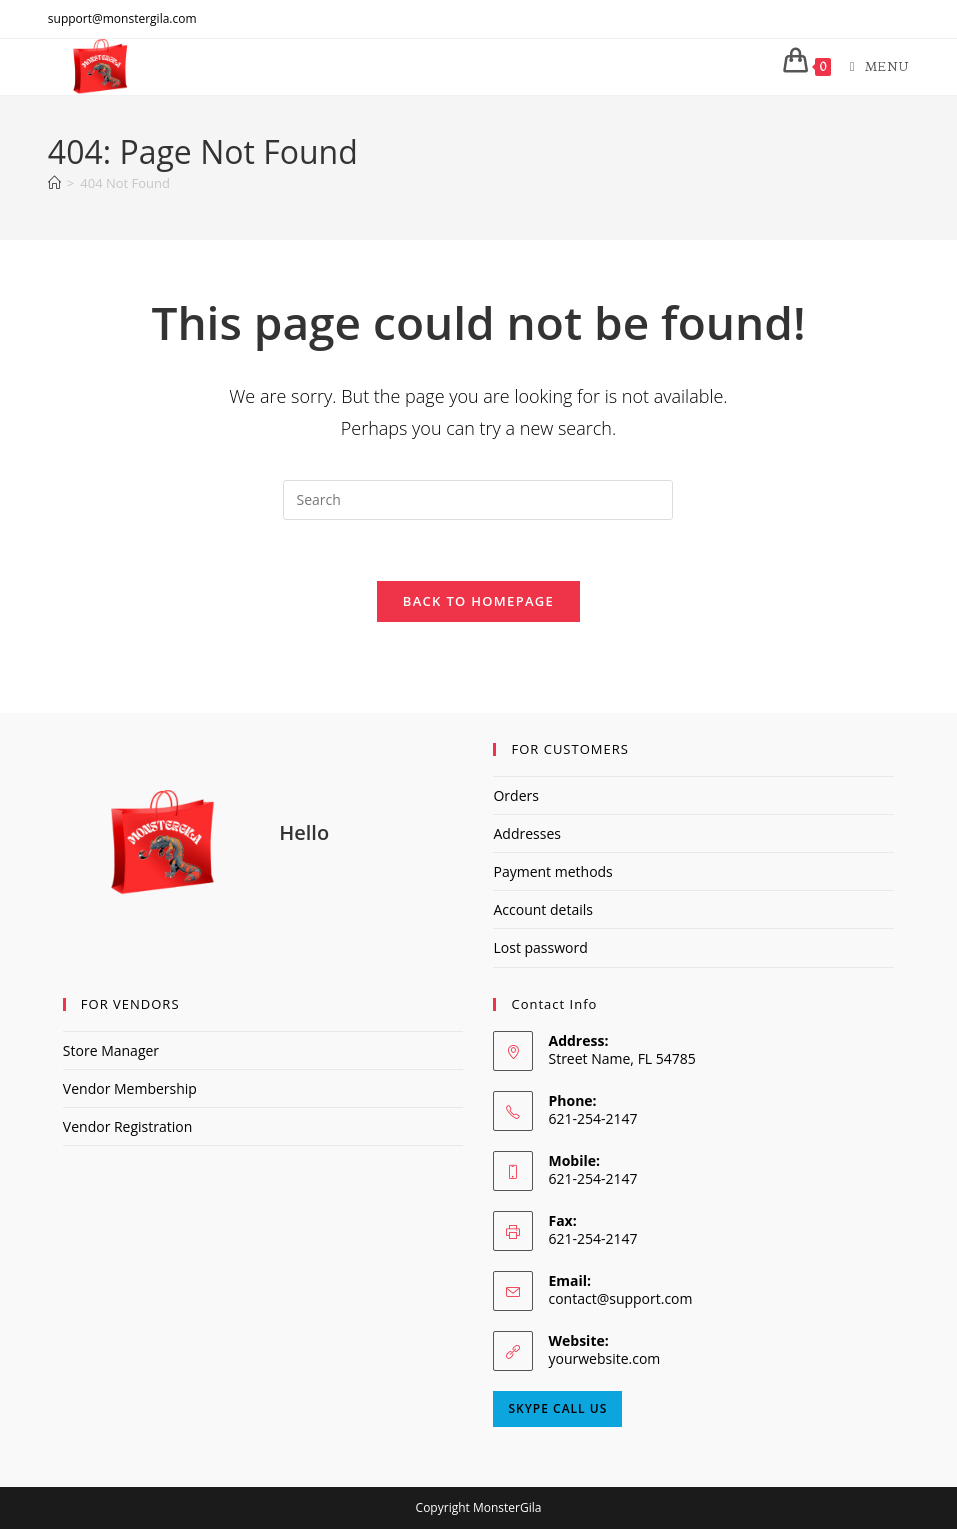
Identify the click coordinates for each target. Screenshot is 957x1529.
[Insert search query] (478, 500)
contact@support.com (620, 1298)
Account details (542, 909)
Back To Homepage (478, 601)
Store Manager (111, 1050)
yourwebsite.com (604, 1358)
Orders (515, 795)
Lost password (540, 947)
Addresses (526, 833)
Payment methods (552, 871)
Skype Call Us (557, 1408)
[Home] (54, 183)
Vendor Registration (127, 1126)
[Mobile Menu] (872, 66)
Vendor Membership (130, 1088)
